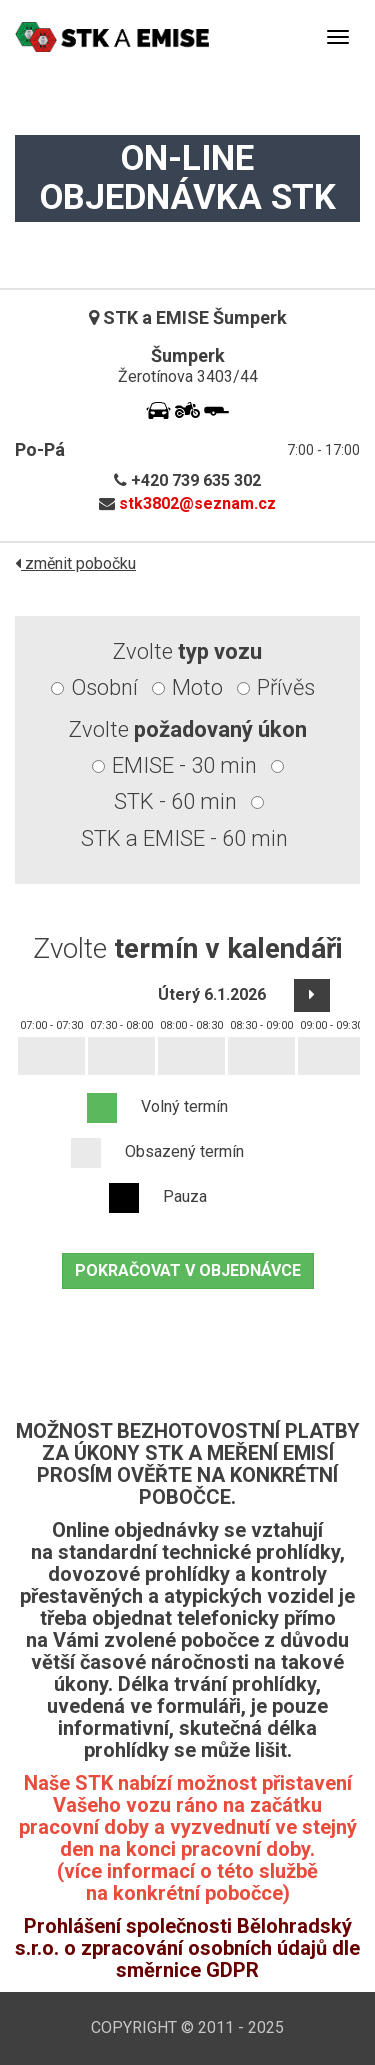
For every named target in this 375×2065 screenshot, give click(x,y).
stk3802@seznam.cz (197, 503)
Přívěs (286, 687)
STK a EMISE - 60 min (184, 838)
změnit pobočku (75, 563)
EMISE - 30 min (184, 765)
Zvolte (187, 651)
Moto (197, 687)
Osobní (104, 687)
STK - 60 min (175, 801)
